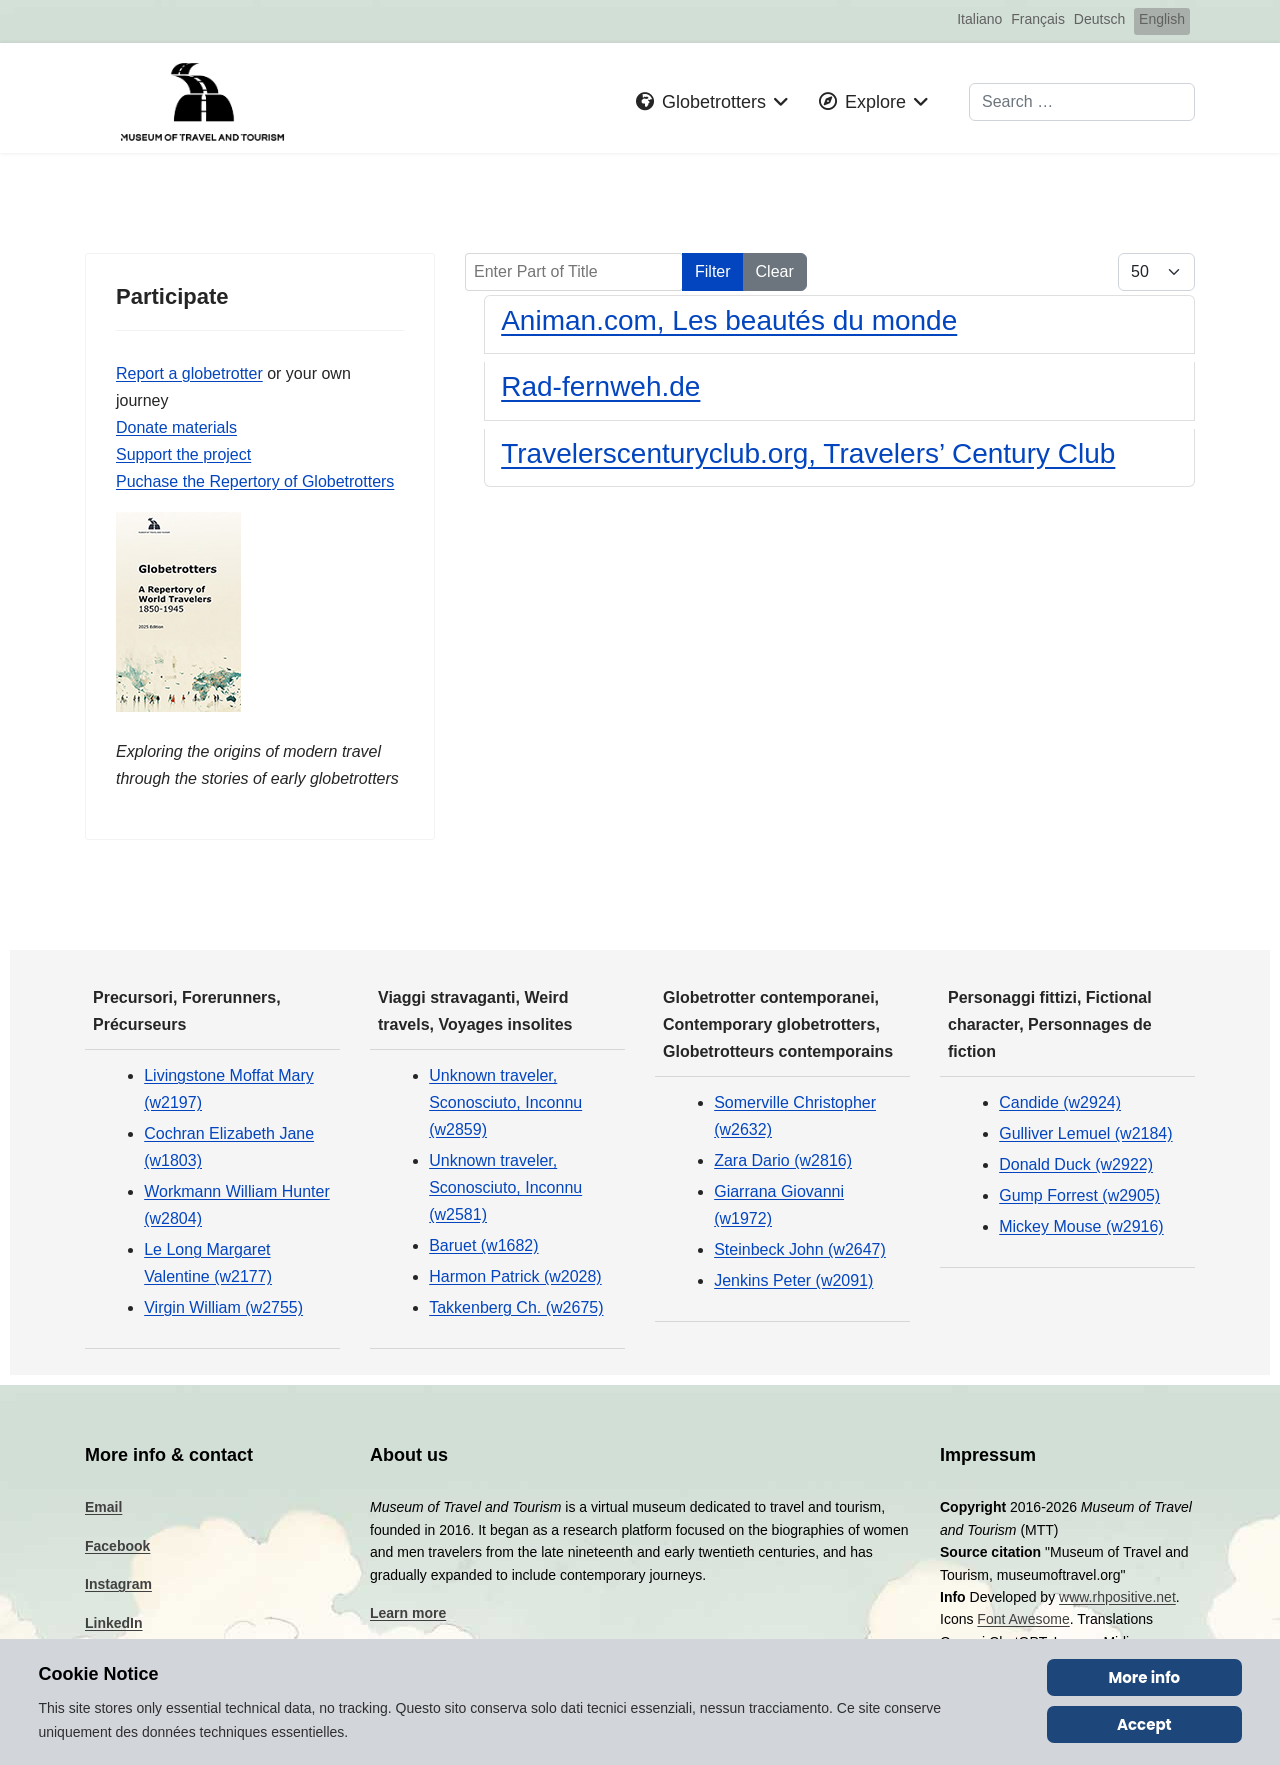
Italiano (979, 19)
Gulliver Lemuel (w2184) (1085, 1137)
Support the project (183, 456)
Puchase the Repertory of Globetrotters (255, 483)
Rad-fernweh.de (600, 386)
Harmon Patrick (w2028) (515, 1281)
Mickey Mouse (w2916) (1081, 1231)
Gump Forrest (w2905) (1079, 1200)
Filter (713, 271)
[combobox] (1082, 102)
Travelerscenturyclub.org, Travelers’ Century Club (808, 453)
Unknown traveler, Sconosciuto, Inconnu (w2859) (505, 1106)
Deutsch (1099, 19)
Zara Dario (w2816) (783, 1164)
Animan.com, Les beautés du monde (729, 320)
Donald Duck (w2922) (1076, 1168)
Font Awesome (1023, 1624)
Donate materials (176, 429)
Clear (775, 271)
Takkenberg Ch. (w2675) (516, 1312)
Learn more (408, 1617)
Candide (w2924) (1060, 1106)
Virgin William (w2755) (223, 1312)
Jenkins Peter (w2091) (793, 1285)
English (1162, 19)
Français (1038, 19)
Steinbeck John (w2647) (800, 1254)
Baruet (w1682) (483, 1250)
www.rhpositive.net (1117, 1601)
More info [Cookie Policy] (1145, 1677)
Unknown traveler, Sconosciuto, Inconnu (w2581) (505, 1191)
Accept (1144, 1724)
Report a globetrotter (189, 374)
